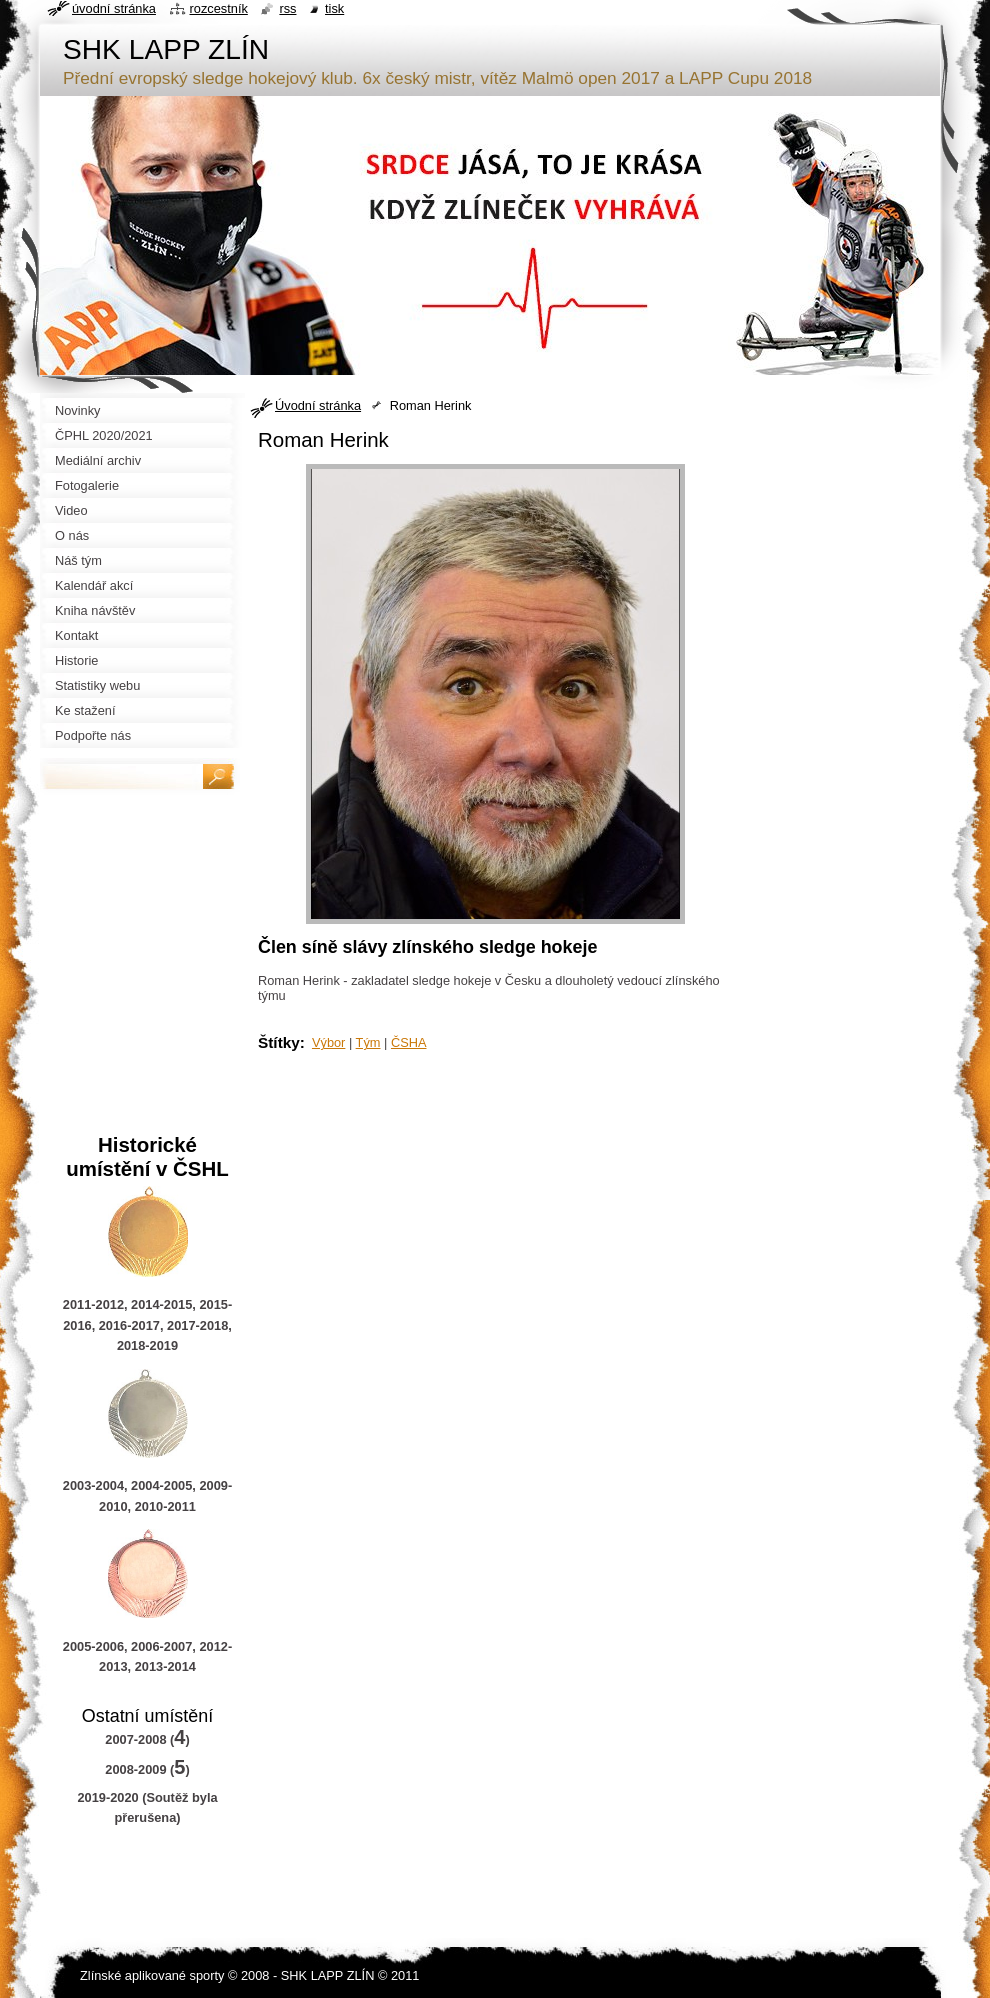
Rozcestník (219, 8)
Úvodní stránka (318, 405)
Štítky (279, 1042)
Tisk (334, 8)
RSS (287, 8)
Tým (368, 1042)
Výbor (328, 1042)
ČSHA (409, 1042)
